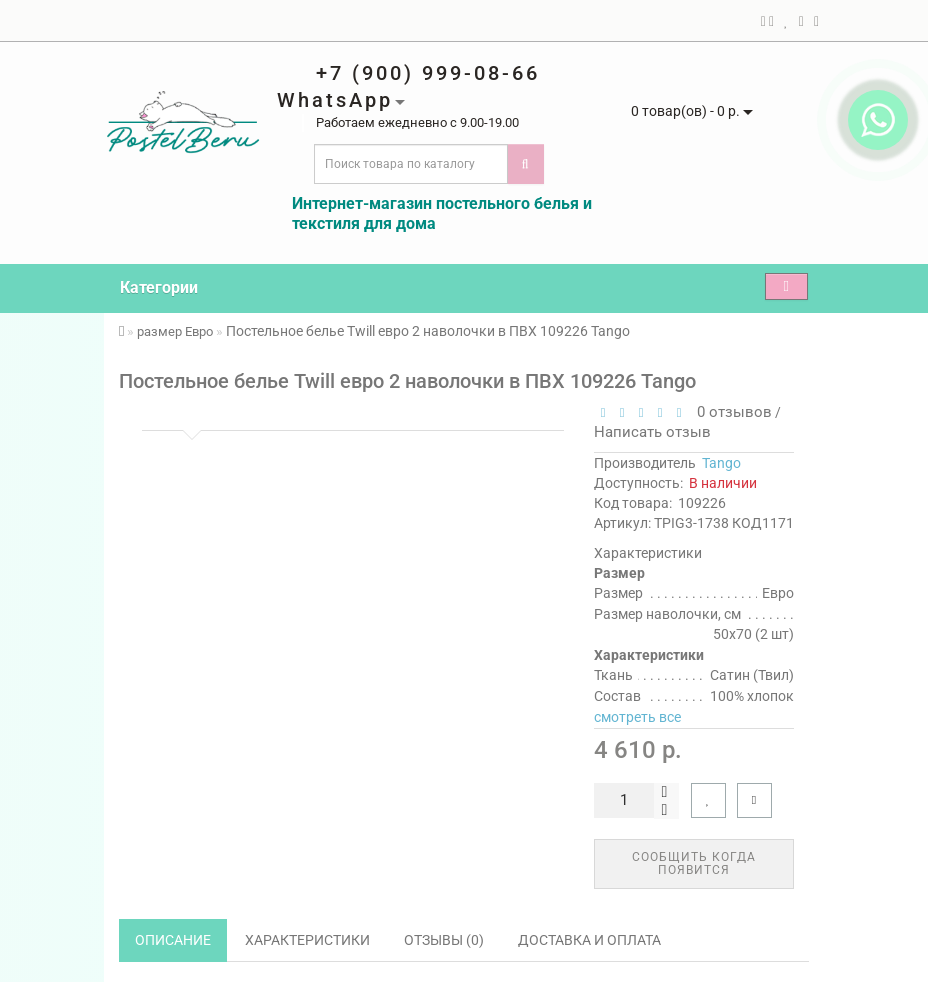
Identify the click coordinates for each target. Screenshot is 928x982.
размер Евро (175, 331)
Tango (721, 463)
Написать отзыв (652, 432)
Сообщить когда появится (694, 863)
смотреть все (637, 717)
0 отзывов (730, 412)
